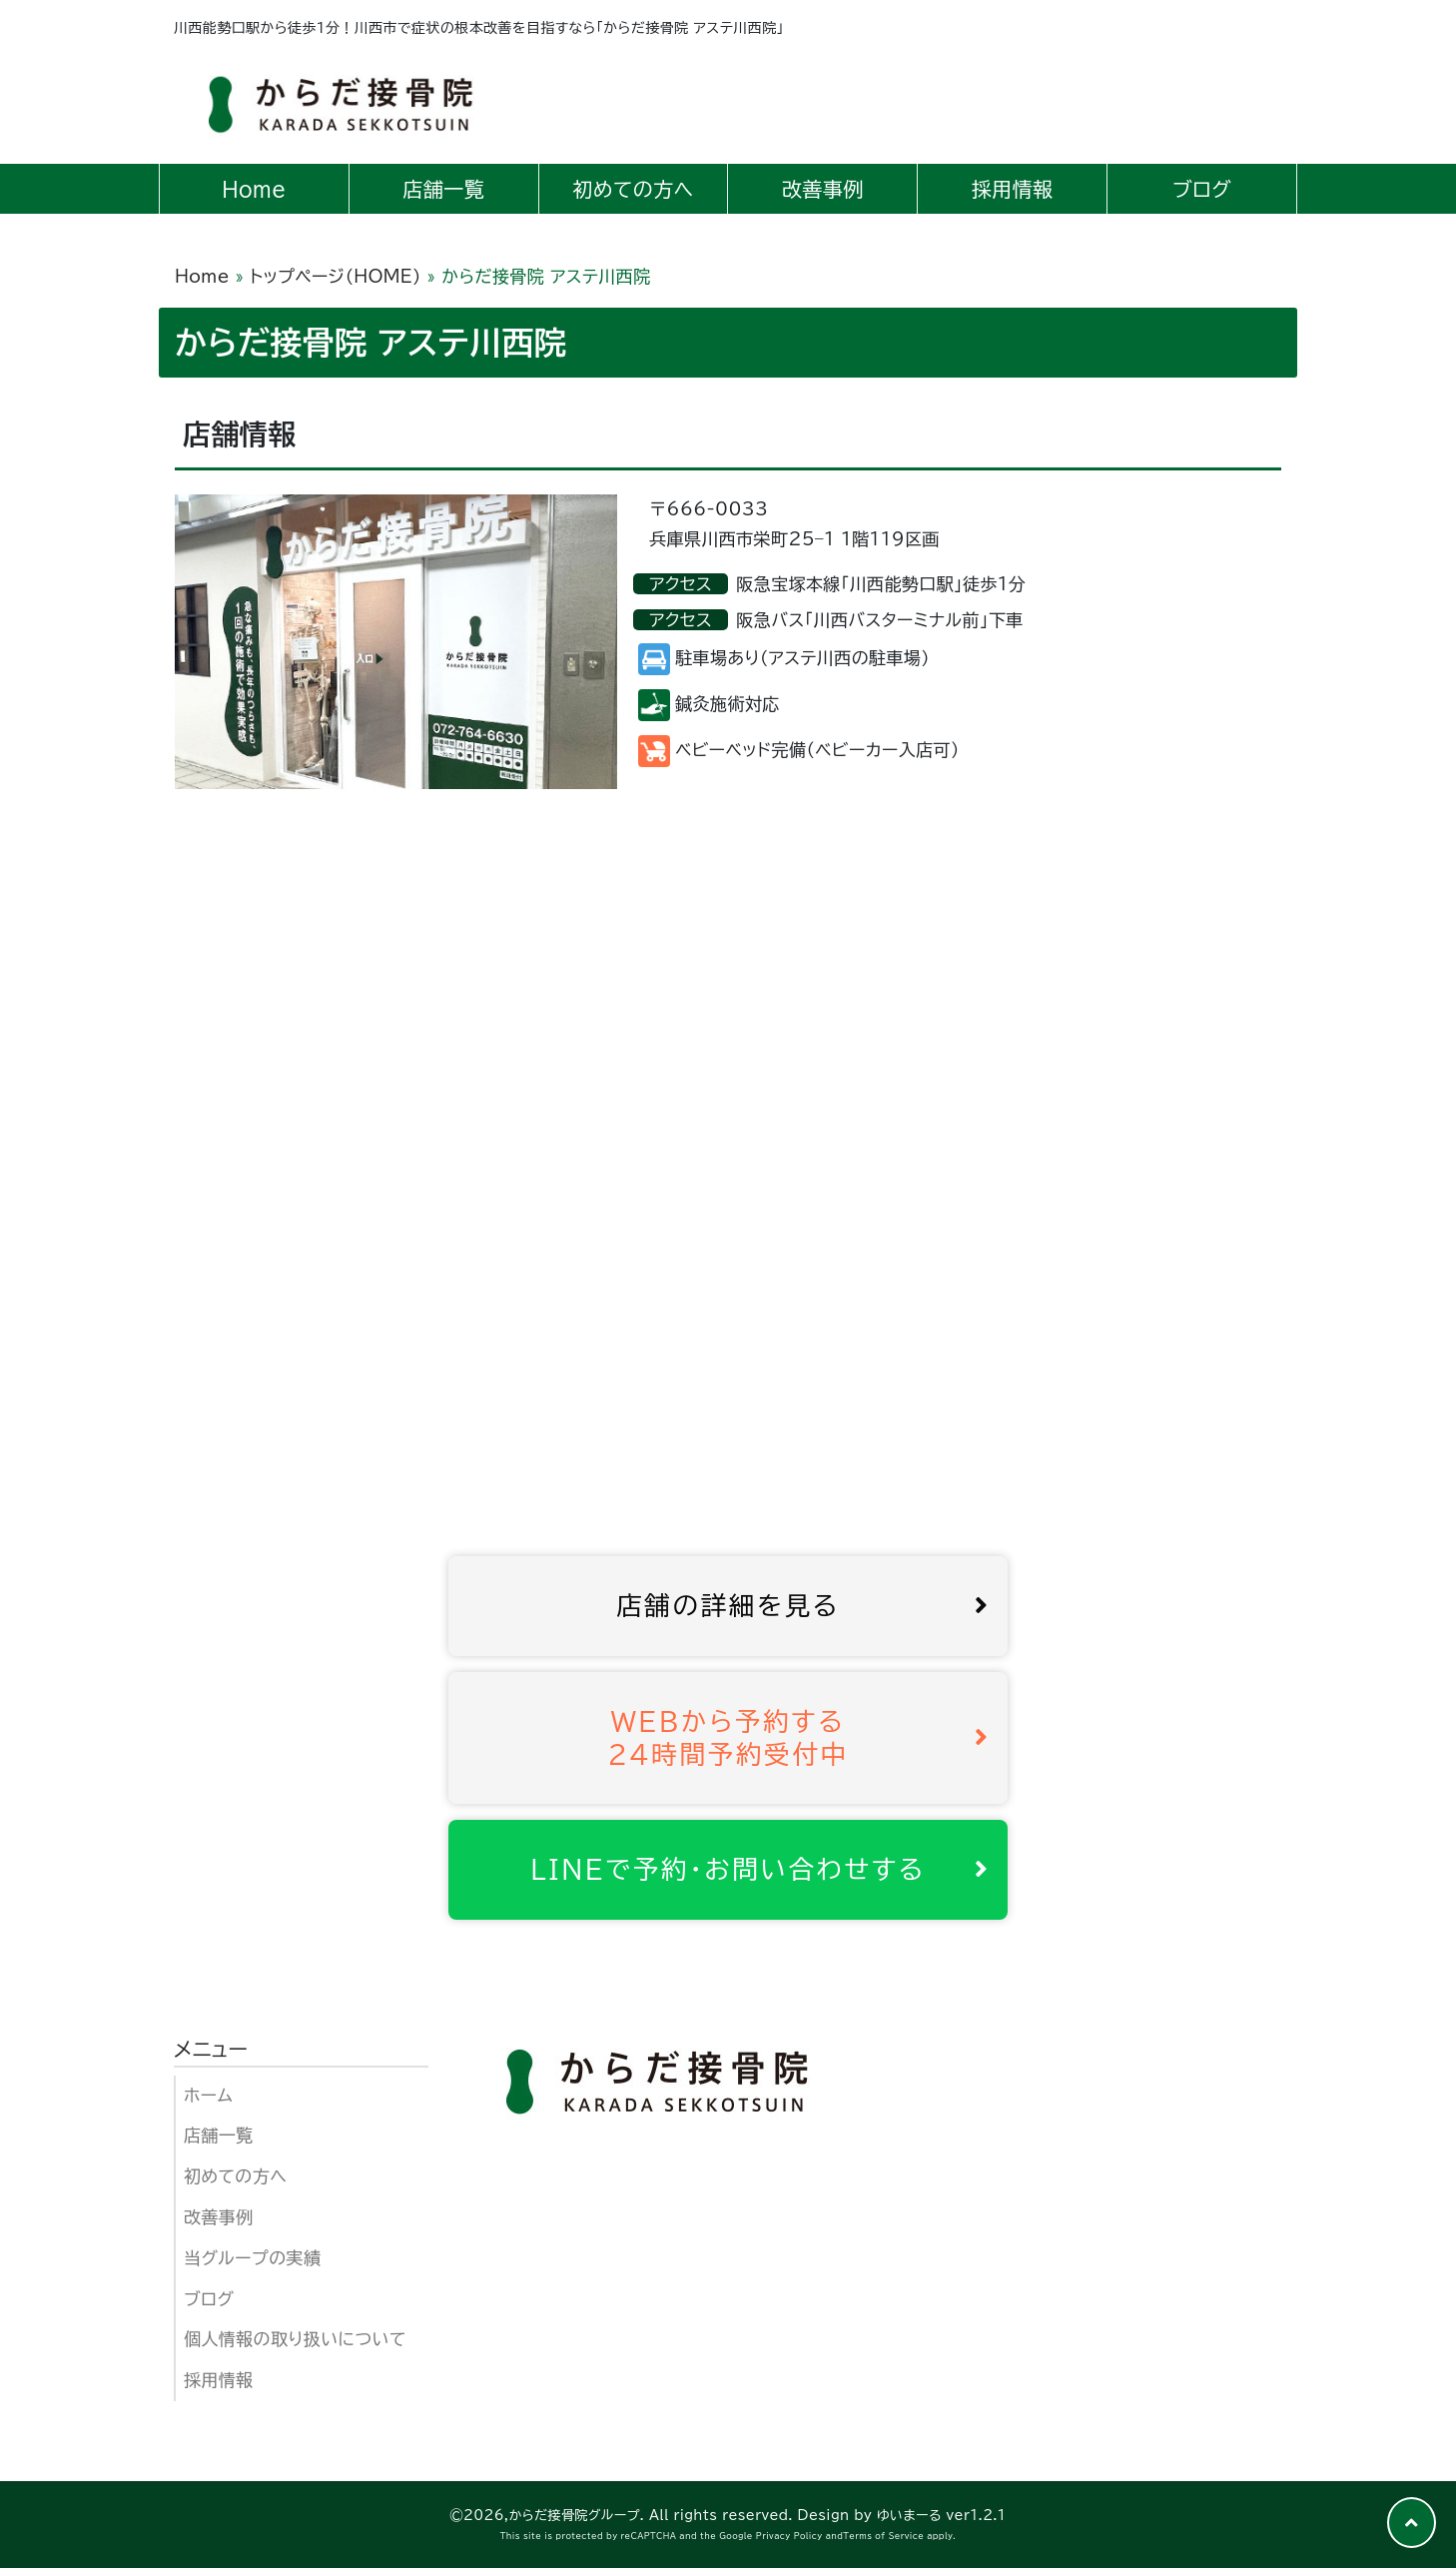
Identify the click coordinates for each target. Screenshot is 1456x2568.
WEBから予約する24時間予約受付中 (799, 1737)
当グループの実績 (252, 2257)
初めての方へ (235, 2175)
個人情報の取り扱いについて (295, 2338)
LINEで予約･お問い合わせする (760, 1869)
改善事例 (219, 2216)
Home (202, 276)
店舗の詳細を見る (803, 1605)
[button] (1411, 2522)
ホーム (208, 2095)
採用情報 (219, 2379)
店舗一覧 (219, 2135)
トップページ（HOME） (335, 276)
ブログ (209, 2298)
